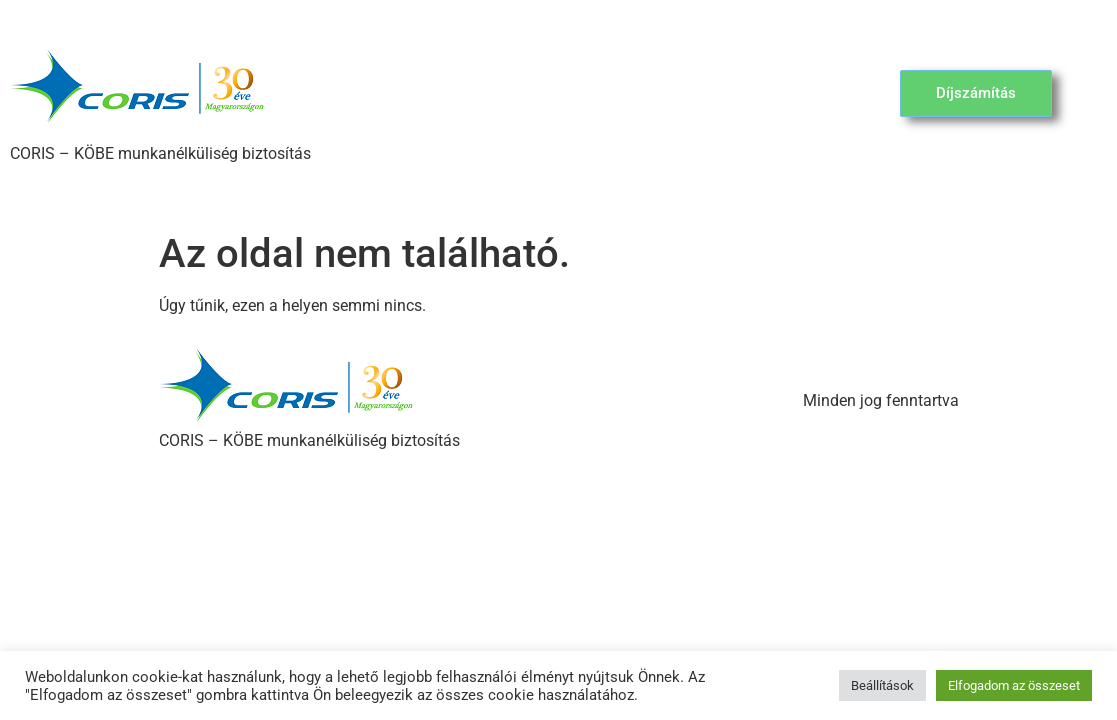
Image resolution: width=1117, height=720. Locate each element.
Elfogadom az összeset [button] (1014, 685)
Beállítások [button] (882, 685)
